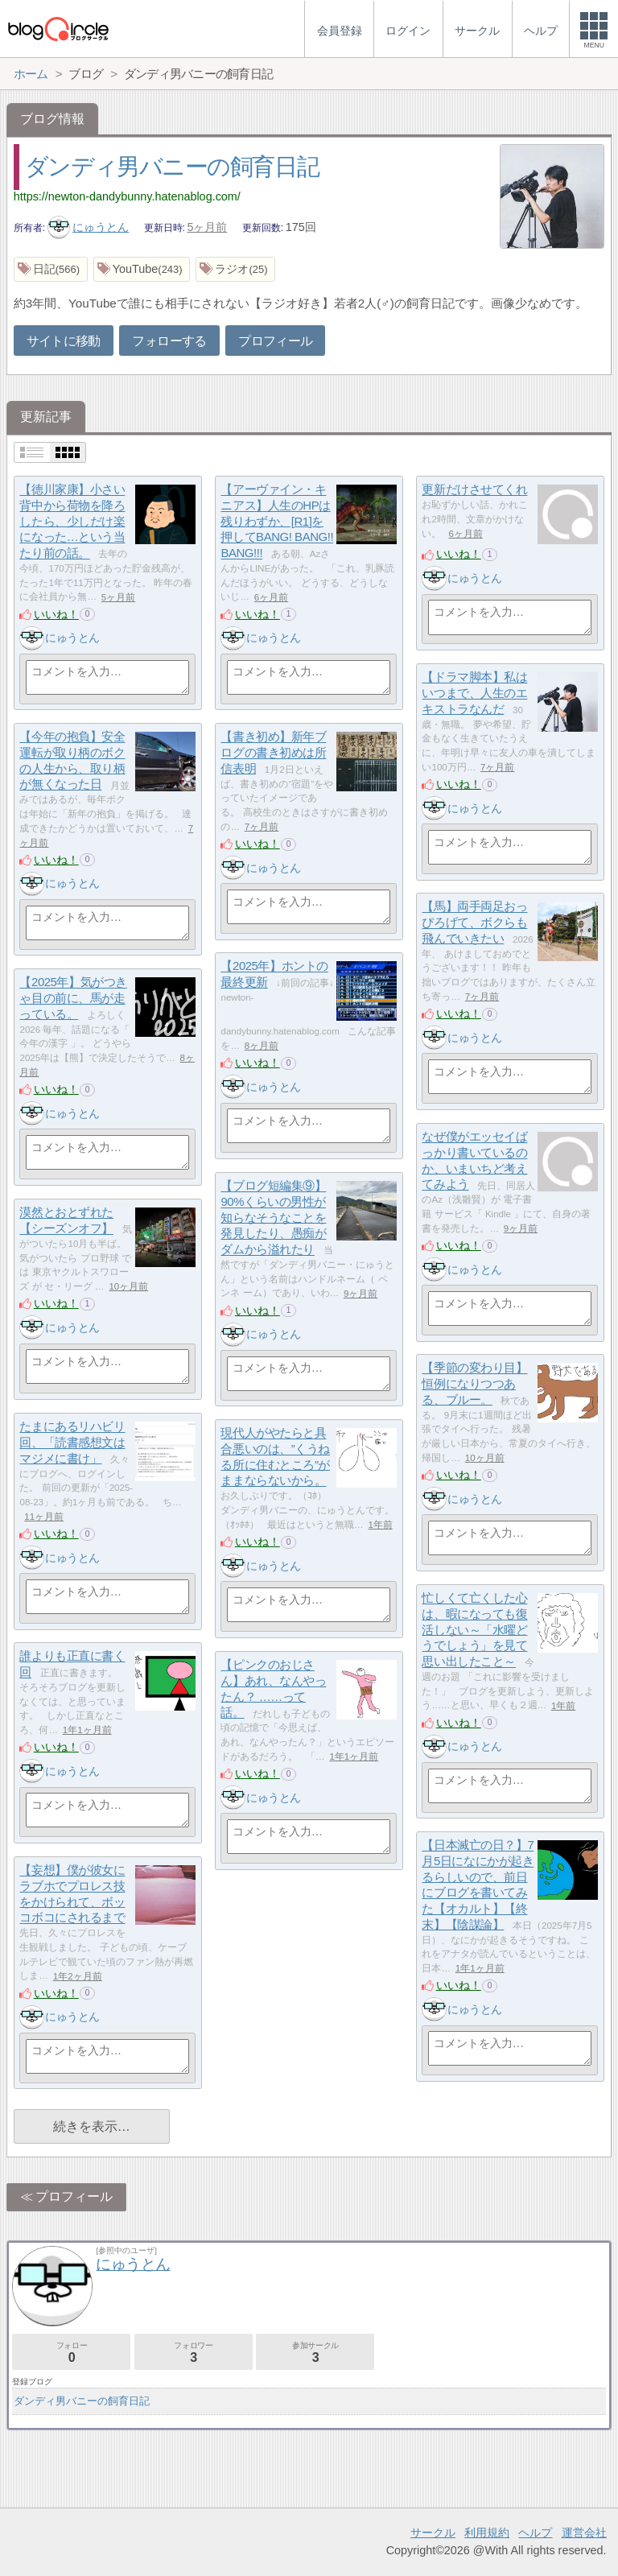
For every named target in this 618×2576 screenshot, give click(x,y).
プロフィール (275, 341)
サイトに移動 (64, 341)
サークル (432, 2532)
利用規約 (486, 2532)
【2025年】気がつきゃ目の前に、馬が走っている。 (72, 998)
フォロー (71, 2352)
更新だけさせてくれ (474, 490)
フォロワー (193, 2352)
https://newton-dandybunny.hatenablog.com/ (127, 196)
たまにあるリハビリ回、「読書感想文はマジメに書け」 (72, 1442)
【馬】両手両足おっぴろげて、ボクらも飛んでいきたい (474, 922)
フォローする (169, 341)
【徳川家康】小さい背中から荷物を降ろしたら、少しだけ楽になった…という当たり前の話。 (72, 521)
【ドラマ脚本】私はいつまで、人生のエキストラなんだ (474, 693)
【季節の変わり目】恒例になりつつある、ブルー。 (474, 1383)
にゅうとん (88, 227)
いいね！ (56, 614)
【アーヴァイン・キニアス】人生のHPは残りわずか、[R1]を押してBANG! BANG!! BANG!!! (276, 521)
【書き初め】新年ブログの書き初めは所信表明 (273, 752)
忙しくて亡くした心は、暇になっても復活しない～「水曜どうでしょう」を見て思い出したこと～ (474, 1630)
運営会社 (584, 2532)
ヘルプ (535, 2532)
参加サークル (315, 2352)
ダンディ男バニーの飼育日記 (172, 167)
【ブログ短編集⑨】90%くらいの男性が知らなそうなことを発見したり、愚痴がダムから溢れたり (273, 1218)
